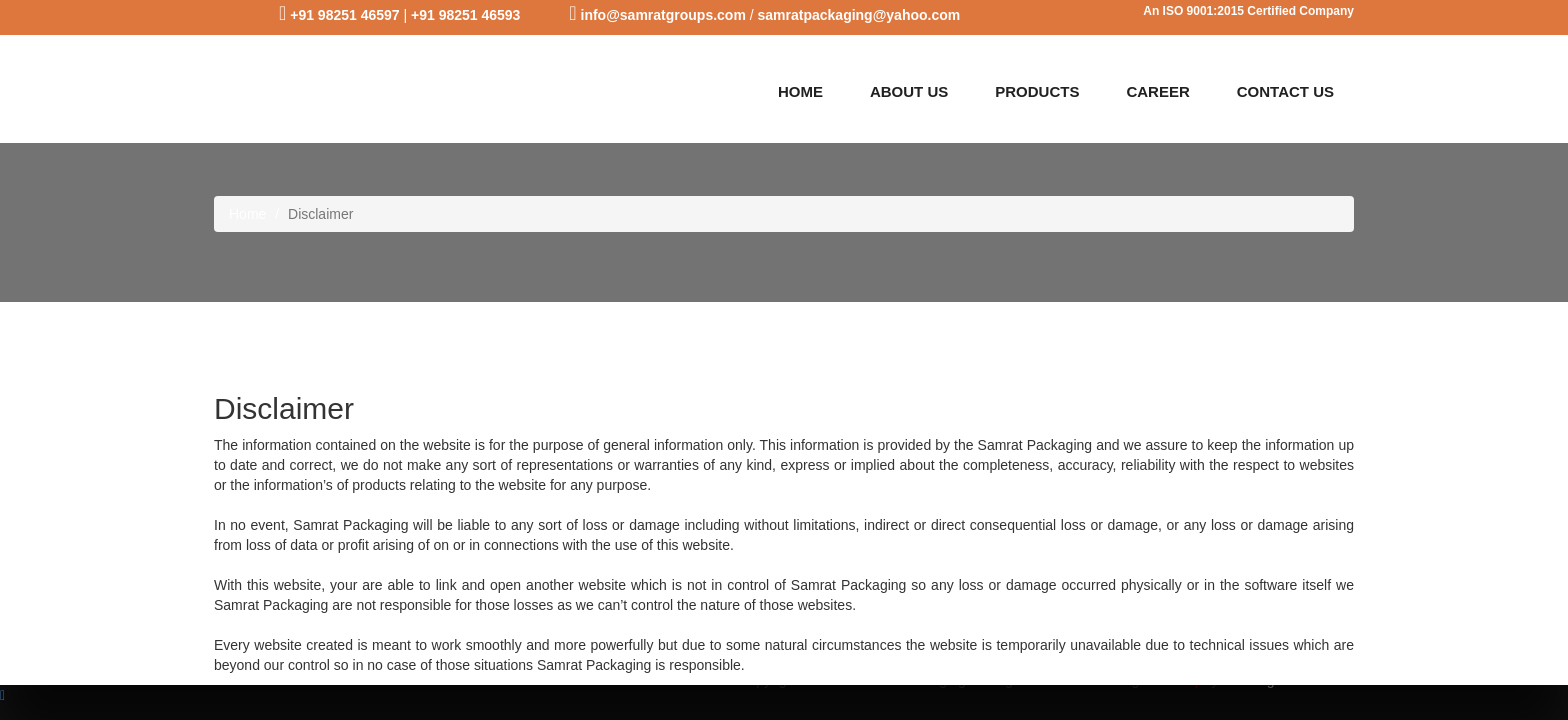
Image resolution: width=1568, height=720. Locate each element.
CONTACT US (1285, 91)
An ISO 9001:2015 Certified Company (1248, 11)
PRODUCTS (1037, 91)
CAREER (1157, 91)
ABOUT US (909, 91)
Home (247, 214)
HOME (800, 91)
